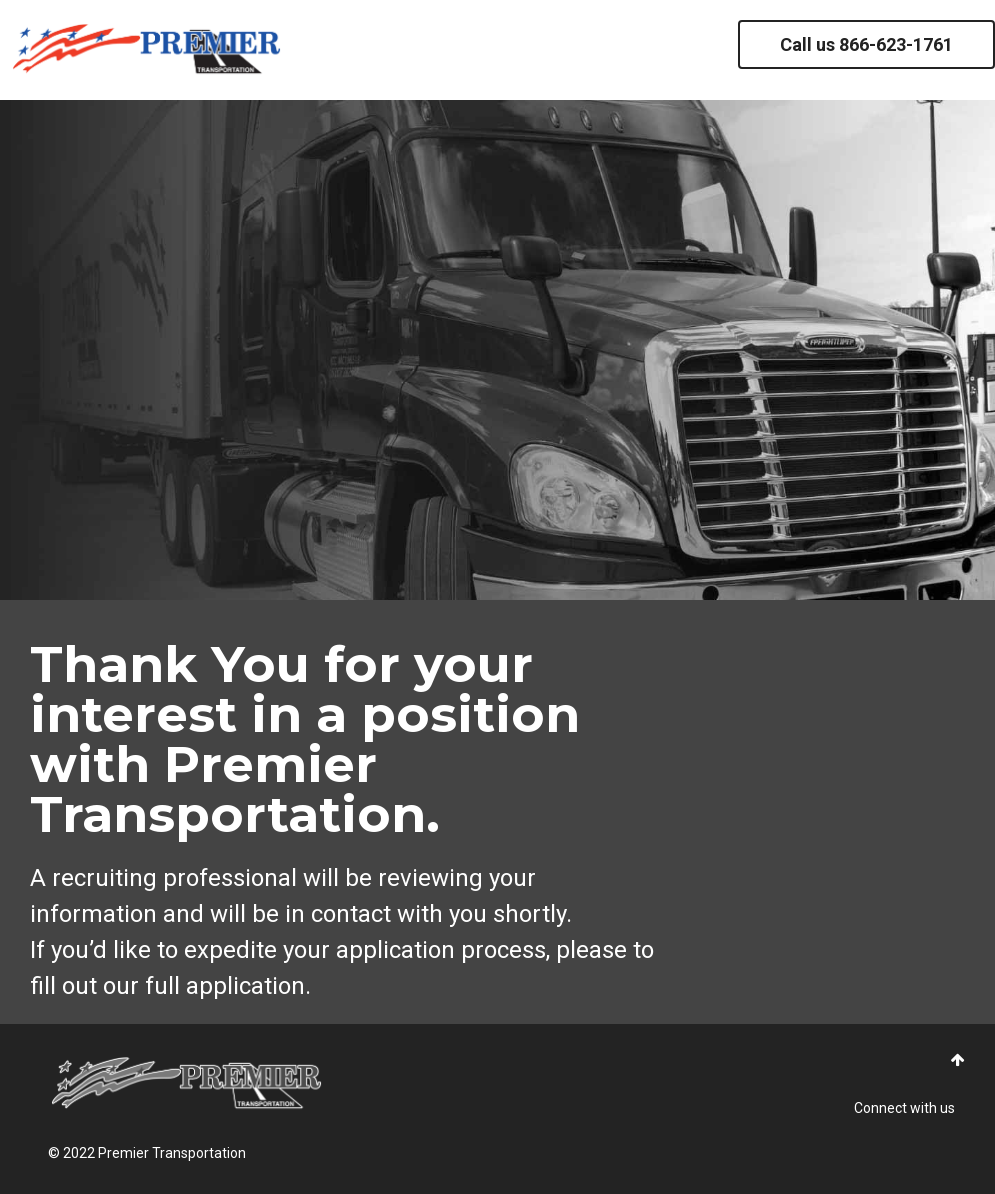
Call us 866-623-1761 (866, 44)
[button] (958, 1060)
